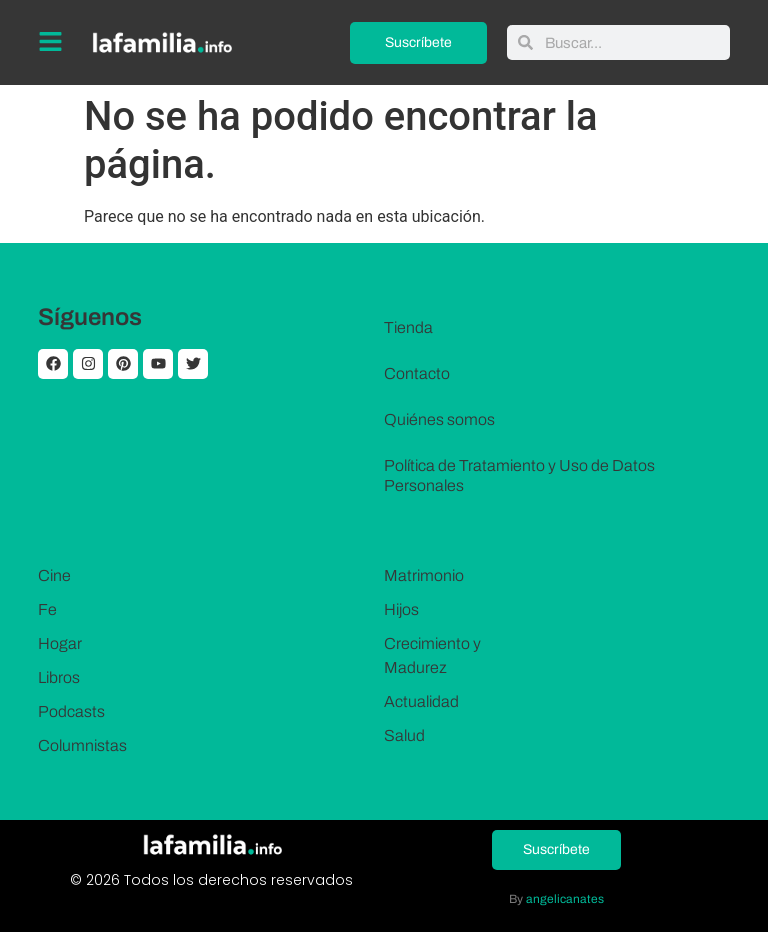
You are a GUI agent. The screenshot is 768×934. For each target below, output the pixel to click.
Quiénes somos (439, 419)
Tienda (408, 327)
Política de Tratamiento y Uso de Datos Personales (519, 475)
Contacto (417, 373)
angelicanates (565, 901)
